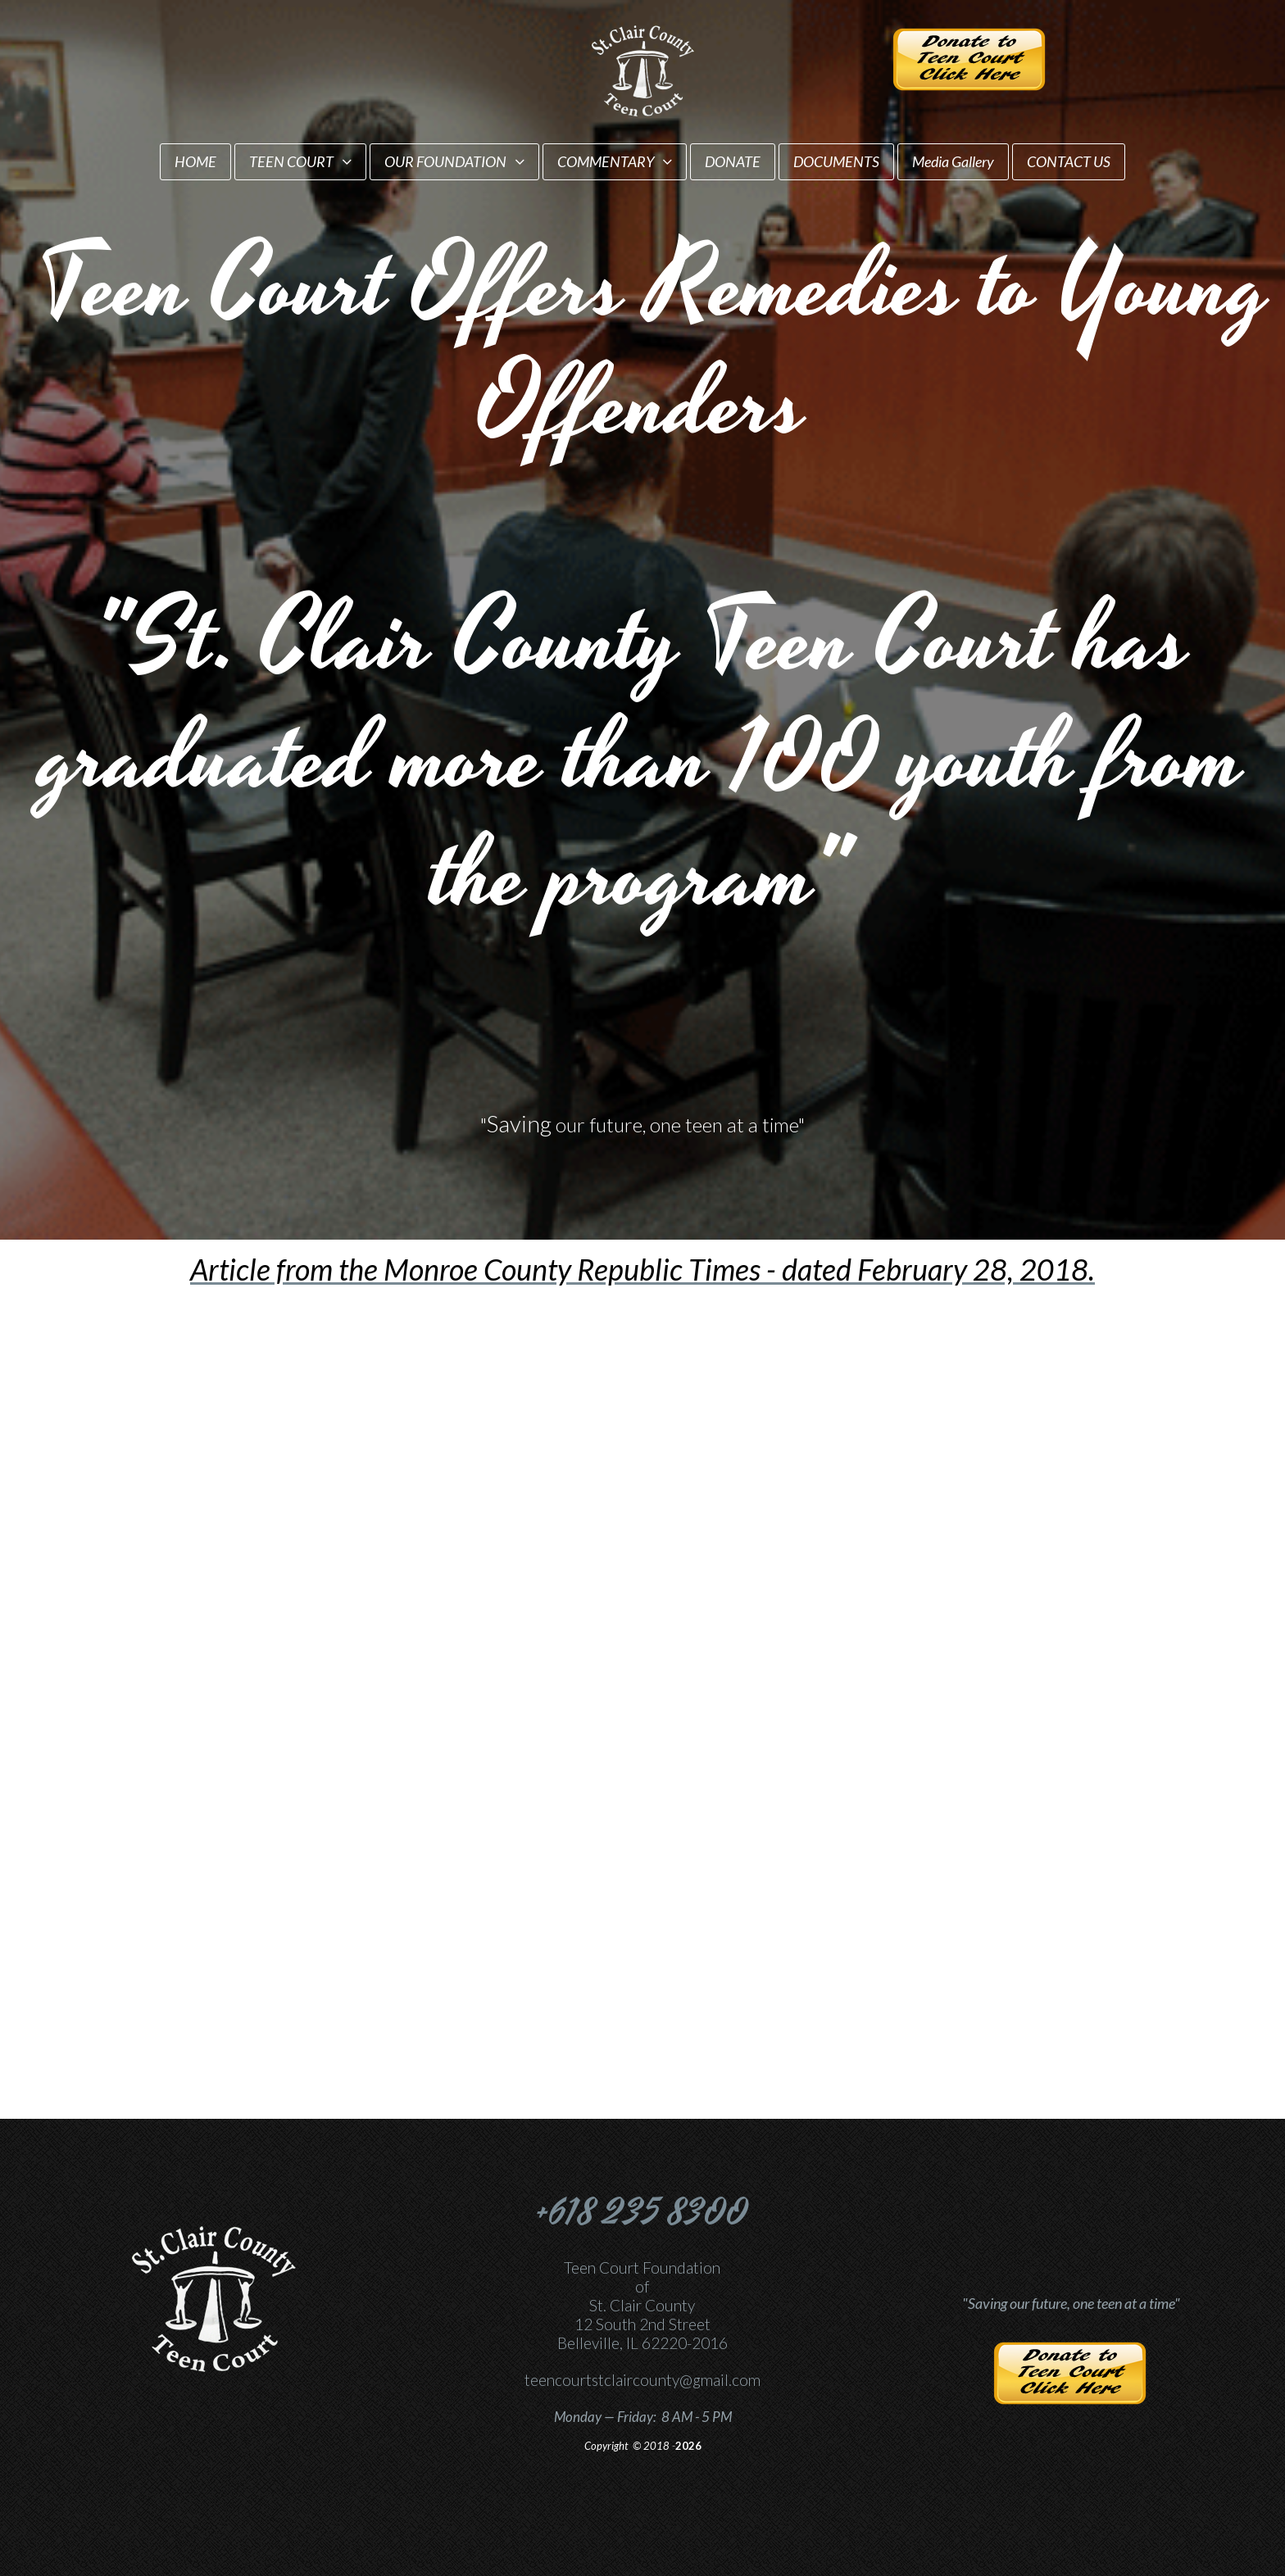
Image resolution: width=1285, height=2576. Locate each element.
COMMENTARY (614, 161)
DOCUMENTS (836, 161)
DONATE (733, 161)
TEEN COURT (300, 161)
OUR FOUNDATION (454, 161)
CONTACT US (1068, 161)
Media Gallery (953, 161)
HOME (195, 161)
